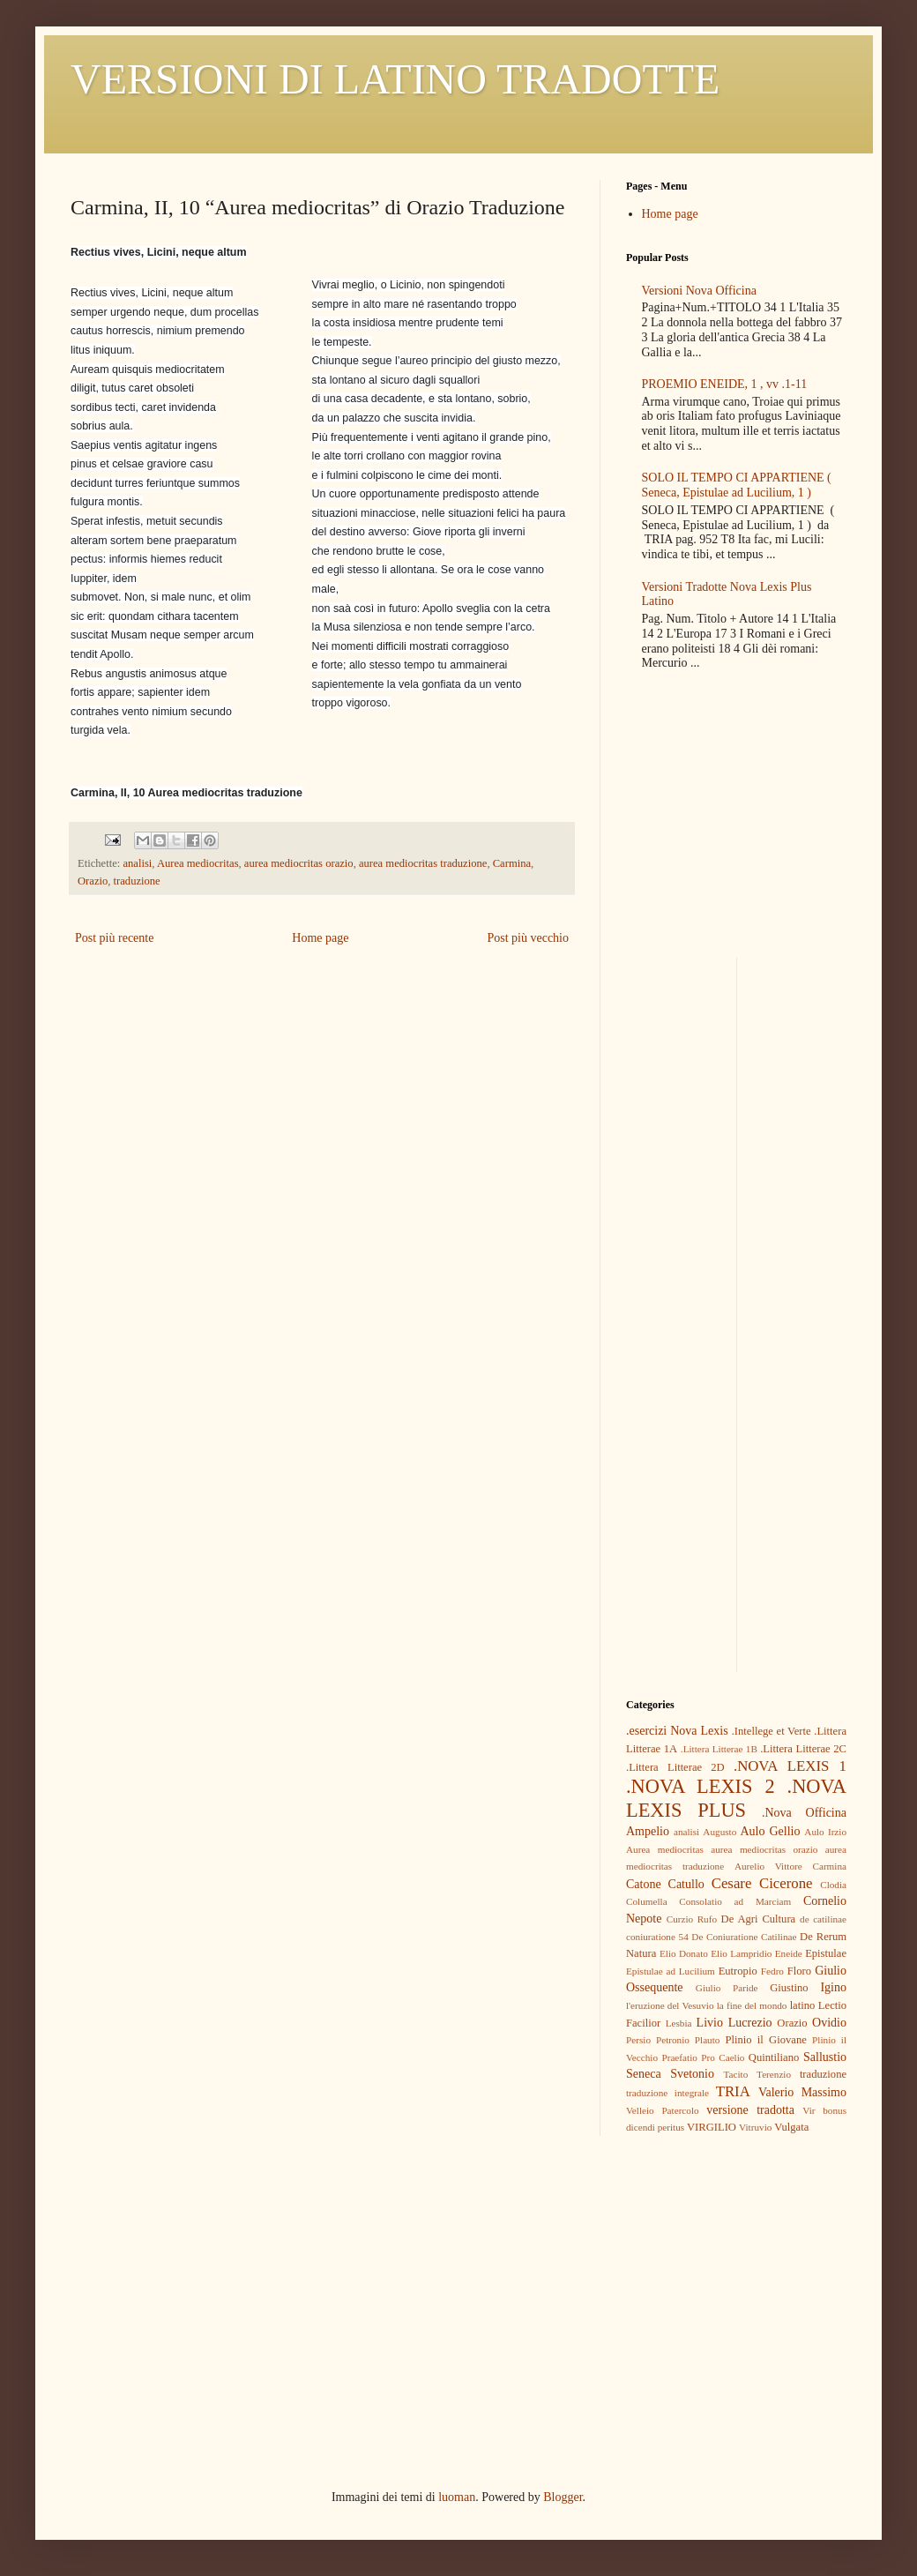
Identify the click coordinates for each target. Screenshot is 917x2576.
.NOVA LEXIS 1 (790, 1766)
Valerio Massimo (802, 2092)
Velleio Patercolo (662, 2110)
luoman (456, 2497)
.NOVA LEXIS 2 (700, 1786)
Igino (833, 1987)
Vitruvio (755, 2127)
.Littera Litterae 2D (675, 1767)
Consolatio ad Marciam (735, 1901)
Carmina (512, 863)
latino (803, 2005)
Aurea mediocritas (198, 863)
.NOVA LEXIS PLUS (736, 1798)
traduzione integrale (667, 2092)
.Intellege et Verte (771, 1731)
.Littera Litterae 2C (803, 1749)
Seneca (643, 2073)
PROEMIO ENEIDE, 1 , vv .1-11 (725, 384)
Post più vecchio (528, 938)
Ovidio (829, 2022)
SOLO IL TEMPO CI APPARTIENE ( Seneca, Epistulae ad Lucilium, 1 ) (736, 485)
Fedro (772, 1971)
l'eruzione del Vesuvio (670, 2005)
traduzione (137, 881)
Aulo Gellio (771, 1831)
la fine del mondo (752, 2005)
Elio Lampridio (741, 1953)
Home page (320, 938)
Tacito (735, 2074)
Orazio (93, 881)
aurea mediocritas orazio (299, 863)
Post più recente (114, 938)
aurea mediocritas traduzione (423, 863)
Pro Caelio (722, 2057)
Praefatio (679, 2057)
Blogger (562, 2497)
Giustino (789, 1988)
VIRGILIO (711, 2127)
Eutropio (738, 1971)
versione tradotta (750, 2110)
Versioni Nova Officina (699, 290)
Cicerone (786, 1883)
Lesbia (679, 2023)
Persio (638, 2040)
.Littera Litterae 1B (719, 1748)
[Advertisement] (736, 1068)
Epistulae (825, 1953)
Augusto (719, 1831)
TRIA (733, 2091)
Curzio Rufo (692, 1919)
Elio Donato (684, 1953)
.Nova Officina (804, 1812)
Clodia (833, 1884)
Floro (799, 1971)
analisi (137, 863)
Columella (646, 1901)
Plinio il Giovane (765, 2040)
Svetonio (692, 2073)
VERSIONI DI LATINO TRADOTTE (395, 79)
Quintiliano (774, 2057)
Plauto (707, 2040)
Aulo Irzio (825, 1831)
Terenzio (774, 2074)
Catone (643, 1884)
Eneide (788, 1953)
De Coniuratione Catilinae (743, 1936)
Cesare (732, 1883)
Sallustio (824, 2057)
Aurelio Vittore (768, 1866)
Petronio (673, 2040)
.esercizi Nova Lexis (677, 1730)
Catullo (686, 1884)
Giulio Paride (727, 1987)
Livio (710, 2022)
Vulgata (791, 2127)
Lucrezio (750, 2022)
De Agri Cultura (758, 1919)
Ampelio (647, 1831)
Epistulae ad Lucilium (670, 1971)
